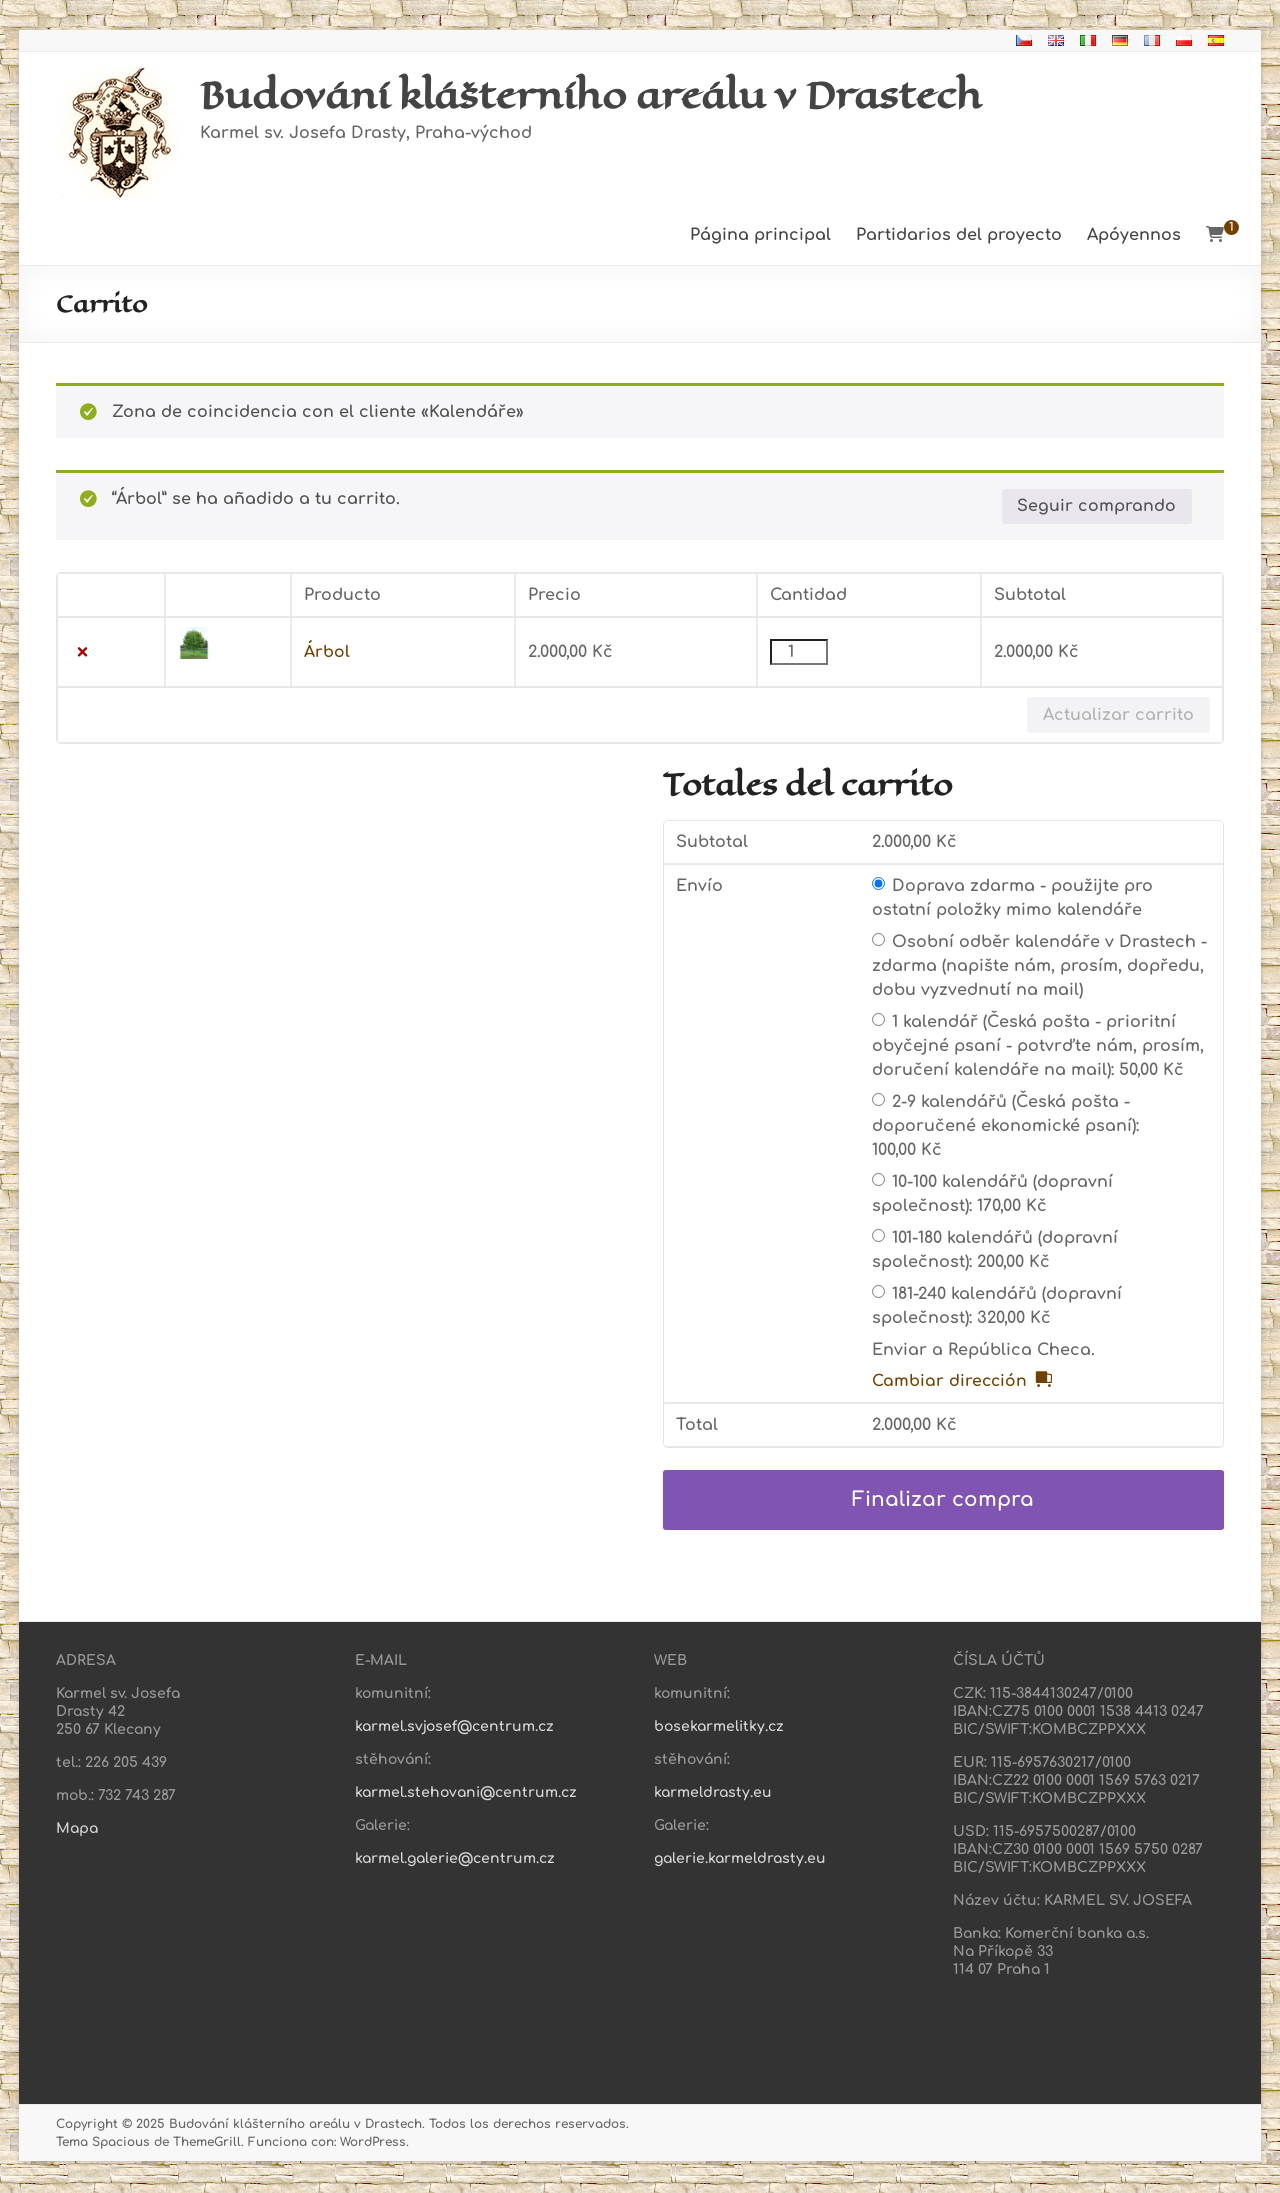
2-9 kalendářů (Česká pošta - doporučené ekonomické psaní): (1005, 1127)
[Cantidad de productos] (799, 653)
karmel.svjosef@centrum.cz (454, 1728)
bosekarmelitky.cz (719, 1728)
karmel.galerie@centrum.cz (455, 1860)
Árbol (328, 653)
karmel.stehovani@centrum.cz (466, 1794)
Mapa (77, 1830)
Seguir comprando (1096, 507)
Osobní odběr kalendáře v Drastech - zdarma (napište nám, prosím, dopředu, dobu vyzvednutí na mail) (1039, 967)
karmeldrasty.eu (713, 1794)
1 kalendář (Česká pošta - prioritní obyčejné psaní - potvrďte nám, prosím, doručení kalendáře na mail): (1038, 1047)
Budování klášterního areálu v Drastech (600, 94)
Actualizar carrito (1118, 716)
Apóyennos (1134, 235)
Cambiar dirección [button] (950, 1383)
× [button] (82, 653)
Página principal (760, 235)
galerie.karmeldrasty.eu (740, 1860)
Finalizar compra (943, 1501)
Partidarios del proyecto (959, 235)
